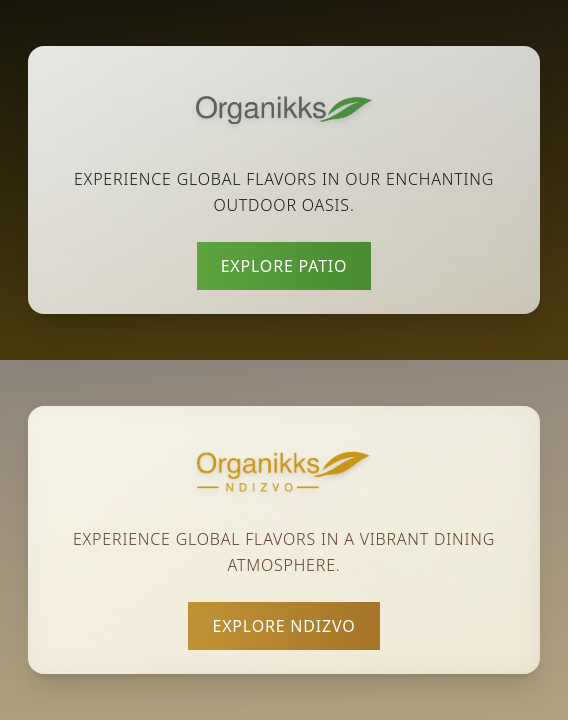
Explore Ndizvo (283, 626)
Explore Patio (284, 266)
